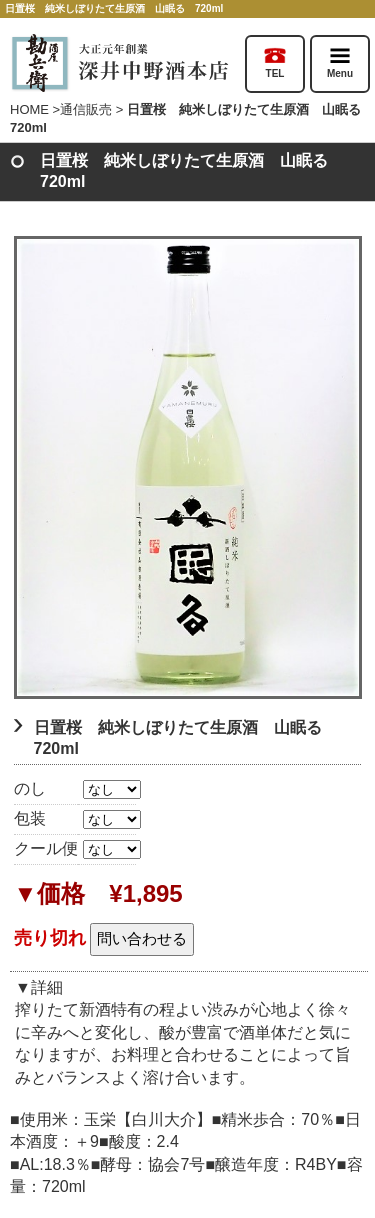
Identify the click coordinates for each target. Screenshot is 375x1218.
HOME (29, 109)
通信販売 (86, 109)
